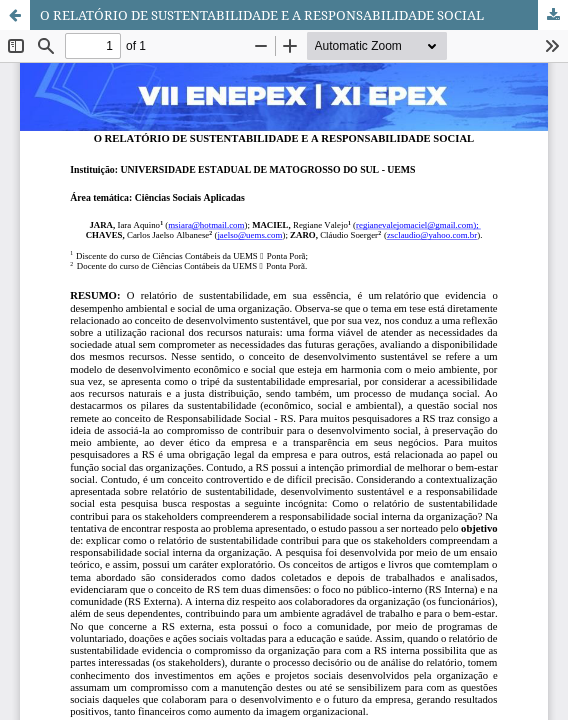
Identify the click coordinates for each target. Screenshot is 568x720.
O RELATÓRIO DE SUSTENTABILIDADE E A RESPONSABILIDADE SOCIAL (262, 15)
